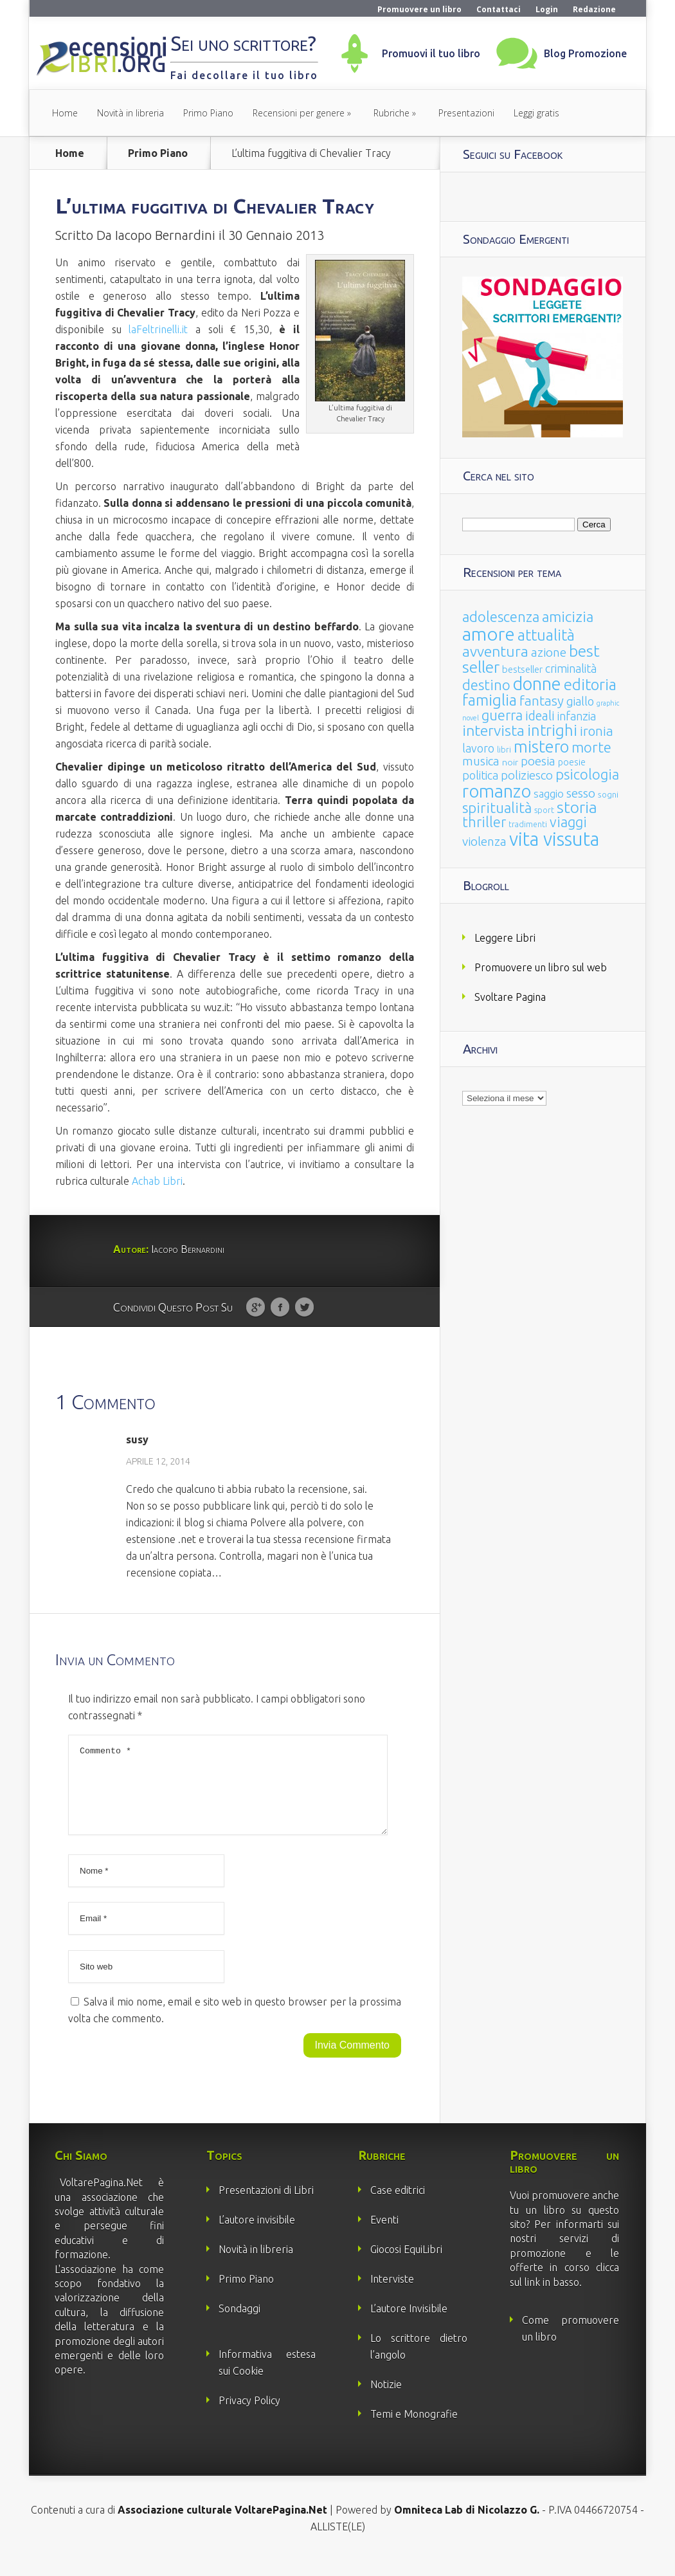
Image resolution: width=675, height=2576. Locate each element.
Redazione (594, 9)
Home (65, 113)
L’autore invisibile (257, 2235)
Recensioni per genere (299, 113)
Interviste (392, 2294)
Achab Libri (157, 1181)
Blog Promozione (585, 53)
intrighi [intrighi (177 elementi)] (552, 730)
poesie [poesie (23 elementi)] (572, 762)
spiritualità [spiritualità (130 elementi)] (497, 807)
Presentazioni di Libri (266, 2205)
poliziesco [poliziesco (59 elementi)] (527, 775)
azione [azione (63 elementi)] (548, 652)
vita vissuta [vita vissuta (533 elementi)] (554, 839)
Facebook (280, 1307)
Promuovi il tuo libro (431, 53)
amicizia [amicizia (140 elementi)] (567, 616)
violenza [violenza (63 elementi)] (484, 841)
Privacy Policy (249, 2416)
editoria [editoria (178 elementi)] (590, 684)
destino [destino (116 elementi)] (486, 685)
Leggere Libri (505, 938)
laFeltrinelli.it (158, 329)
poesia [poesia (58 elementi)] (538, 761)
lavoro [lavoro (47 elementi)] (478, 748)
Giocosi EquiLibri (406, 2264)
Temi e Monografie (414, 2429)
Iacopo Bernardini (165, 235)
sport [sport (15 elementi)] (544, 809)
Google (256, 1307)
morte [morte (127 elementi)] (591, 747)
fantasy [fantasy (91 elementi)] (541, 700)
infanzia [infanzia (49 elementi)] (576, 715)
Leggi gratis (536, 113)
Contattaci (498, 9)
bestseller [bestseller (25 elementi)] (522, 669)
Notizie (386, 2400)
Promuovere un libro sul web (540, 967)
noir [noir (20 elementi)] (510, 762)
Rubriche (392, 113)
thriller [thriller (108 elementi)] (484, 822)
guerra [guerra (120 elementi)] (502, 715)
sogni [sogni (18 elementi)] (608, 794)
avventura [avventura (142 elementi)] (495, 651)
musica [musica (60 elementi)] (481, 761)
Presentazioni (466, 113)
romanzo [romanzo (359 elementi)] (496, 791)
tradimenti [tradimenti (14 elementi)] (528, 824)
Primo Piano (208, 113)
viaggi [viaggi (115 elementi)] (568, 822)
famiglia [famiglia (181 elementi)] (489, 700)
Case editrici (397, 2205)
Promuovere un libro (419, 9)
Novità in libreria (130, 113)
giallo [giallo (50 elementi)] (580, 701)
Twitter (304, 1307)
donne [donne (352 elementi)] (537, 683)
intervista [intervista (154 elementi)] (493, 730)
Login (547, 9)
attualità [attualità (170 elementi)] (546, 635)
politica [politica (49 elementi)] (480, 775)
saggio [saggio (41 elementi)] (549, 793)
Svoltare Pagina (510, 997)
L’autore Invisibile (408, 2324)
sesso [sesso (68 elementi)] (580, 793)
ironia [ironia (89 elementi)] (596, 731)
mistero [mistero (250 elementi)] (541, 746)
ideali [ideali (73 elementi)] (540, 716)
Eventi (384, 2235)
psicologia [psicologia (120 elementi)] (587, 774)
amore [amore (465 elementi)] (488, 633)
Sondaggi (239, 2324)
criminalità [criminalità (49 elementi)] (571, 668)
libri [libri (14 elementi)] (504, 749)
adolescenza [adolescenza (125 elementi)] (500, 616)
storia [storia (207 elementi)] (577, 807)
